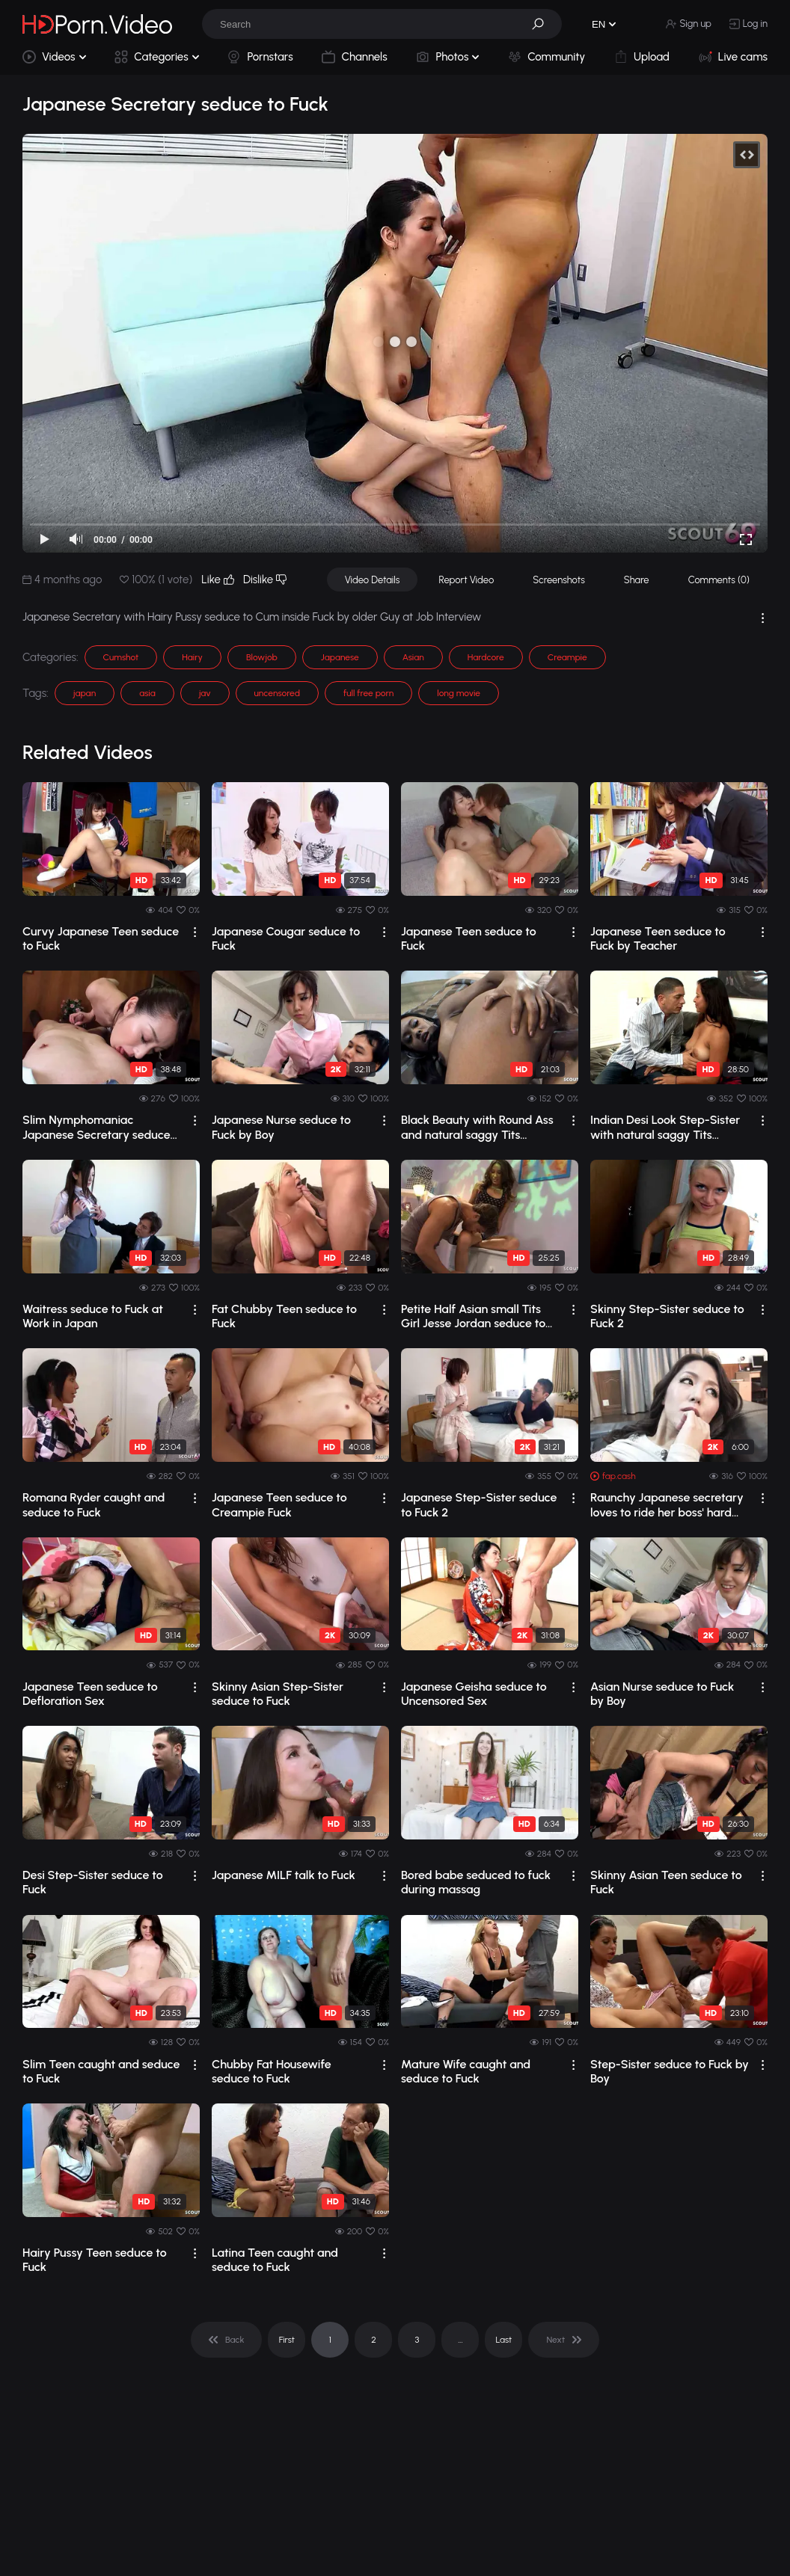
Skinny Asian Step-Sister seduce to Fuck (277, 1693)
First (287, 2339)
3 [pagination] (416, 2339)
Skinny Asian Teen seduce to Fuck (666, 1882)
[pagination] (226, 2340)
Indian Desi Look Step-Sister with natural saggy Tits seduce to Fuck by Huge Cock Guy (667, 1127)
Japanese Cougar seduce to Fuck (286, 938)
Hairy (192, 657)
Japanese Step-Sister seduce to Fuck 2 (479, 1504)
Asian (413, 657)
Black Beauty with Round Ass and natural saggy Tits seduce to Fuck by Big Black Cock (477, 1127)
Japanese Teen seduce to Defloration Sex (90, 1693)
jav (205, 693)
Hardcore (486, 657)
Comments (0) (719, 579)
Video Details (372, 579)
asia (147, 693)
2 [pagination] (373, 2339)
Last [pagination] (504, 2339)
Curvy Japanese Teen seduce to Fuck (100, 938)
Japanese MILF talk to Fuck (283, 1875)
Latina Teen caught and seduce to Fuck (275, 2259)
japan (84, 693)
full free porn (368, 693)
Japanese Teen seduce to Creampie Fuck (279, 1504)
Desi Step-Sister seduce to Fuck (92, 1882)
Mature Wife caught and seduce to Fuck (465, 2071)
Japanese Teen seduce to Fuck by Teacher (658, 938)
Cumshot (121, 657)
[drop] (195, 932)
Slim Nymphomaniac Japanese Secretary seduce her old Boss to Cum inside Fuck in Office (96, 1127)
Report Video (466, 579)
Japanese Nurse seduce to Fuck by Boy (281, 1127)
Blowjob (262, 657)
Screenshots (559, 579)
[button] (543, 24)
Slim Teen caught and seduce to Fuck (101, 2071)
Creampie (567, 657)
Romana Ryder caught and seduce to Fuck (93, 1504)
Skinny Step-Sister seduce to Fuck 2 (667, 1316)
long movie (458, 693)
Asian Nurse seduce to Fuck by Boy (662, 1693)
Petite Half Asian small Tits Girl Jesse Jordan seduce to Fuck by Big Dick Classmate (473, 1316)
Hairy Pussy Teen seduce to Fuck (94, 2259)
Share (636, 579)
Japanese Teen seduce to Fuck (468, 938)
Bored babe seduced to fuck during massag (476, 1882)
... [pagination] (460, 2339)
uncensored (277, 693)
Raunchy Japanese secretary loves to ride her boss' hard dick (667, 1504)
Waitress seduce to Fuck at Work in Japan (92, 1316)
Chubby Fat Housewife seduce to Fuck (271, 2071)
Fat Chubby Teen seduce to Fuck (284, 1316)
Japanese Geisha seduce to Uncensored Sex (474, 1693)
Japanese (340, 657)
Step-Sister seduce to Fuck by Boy (669, 2071)
